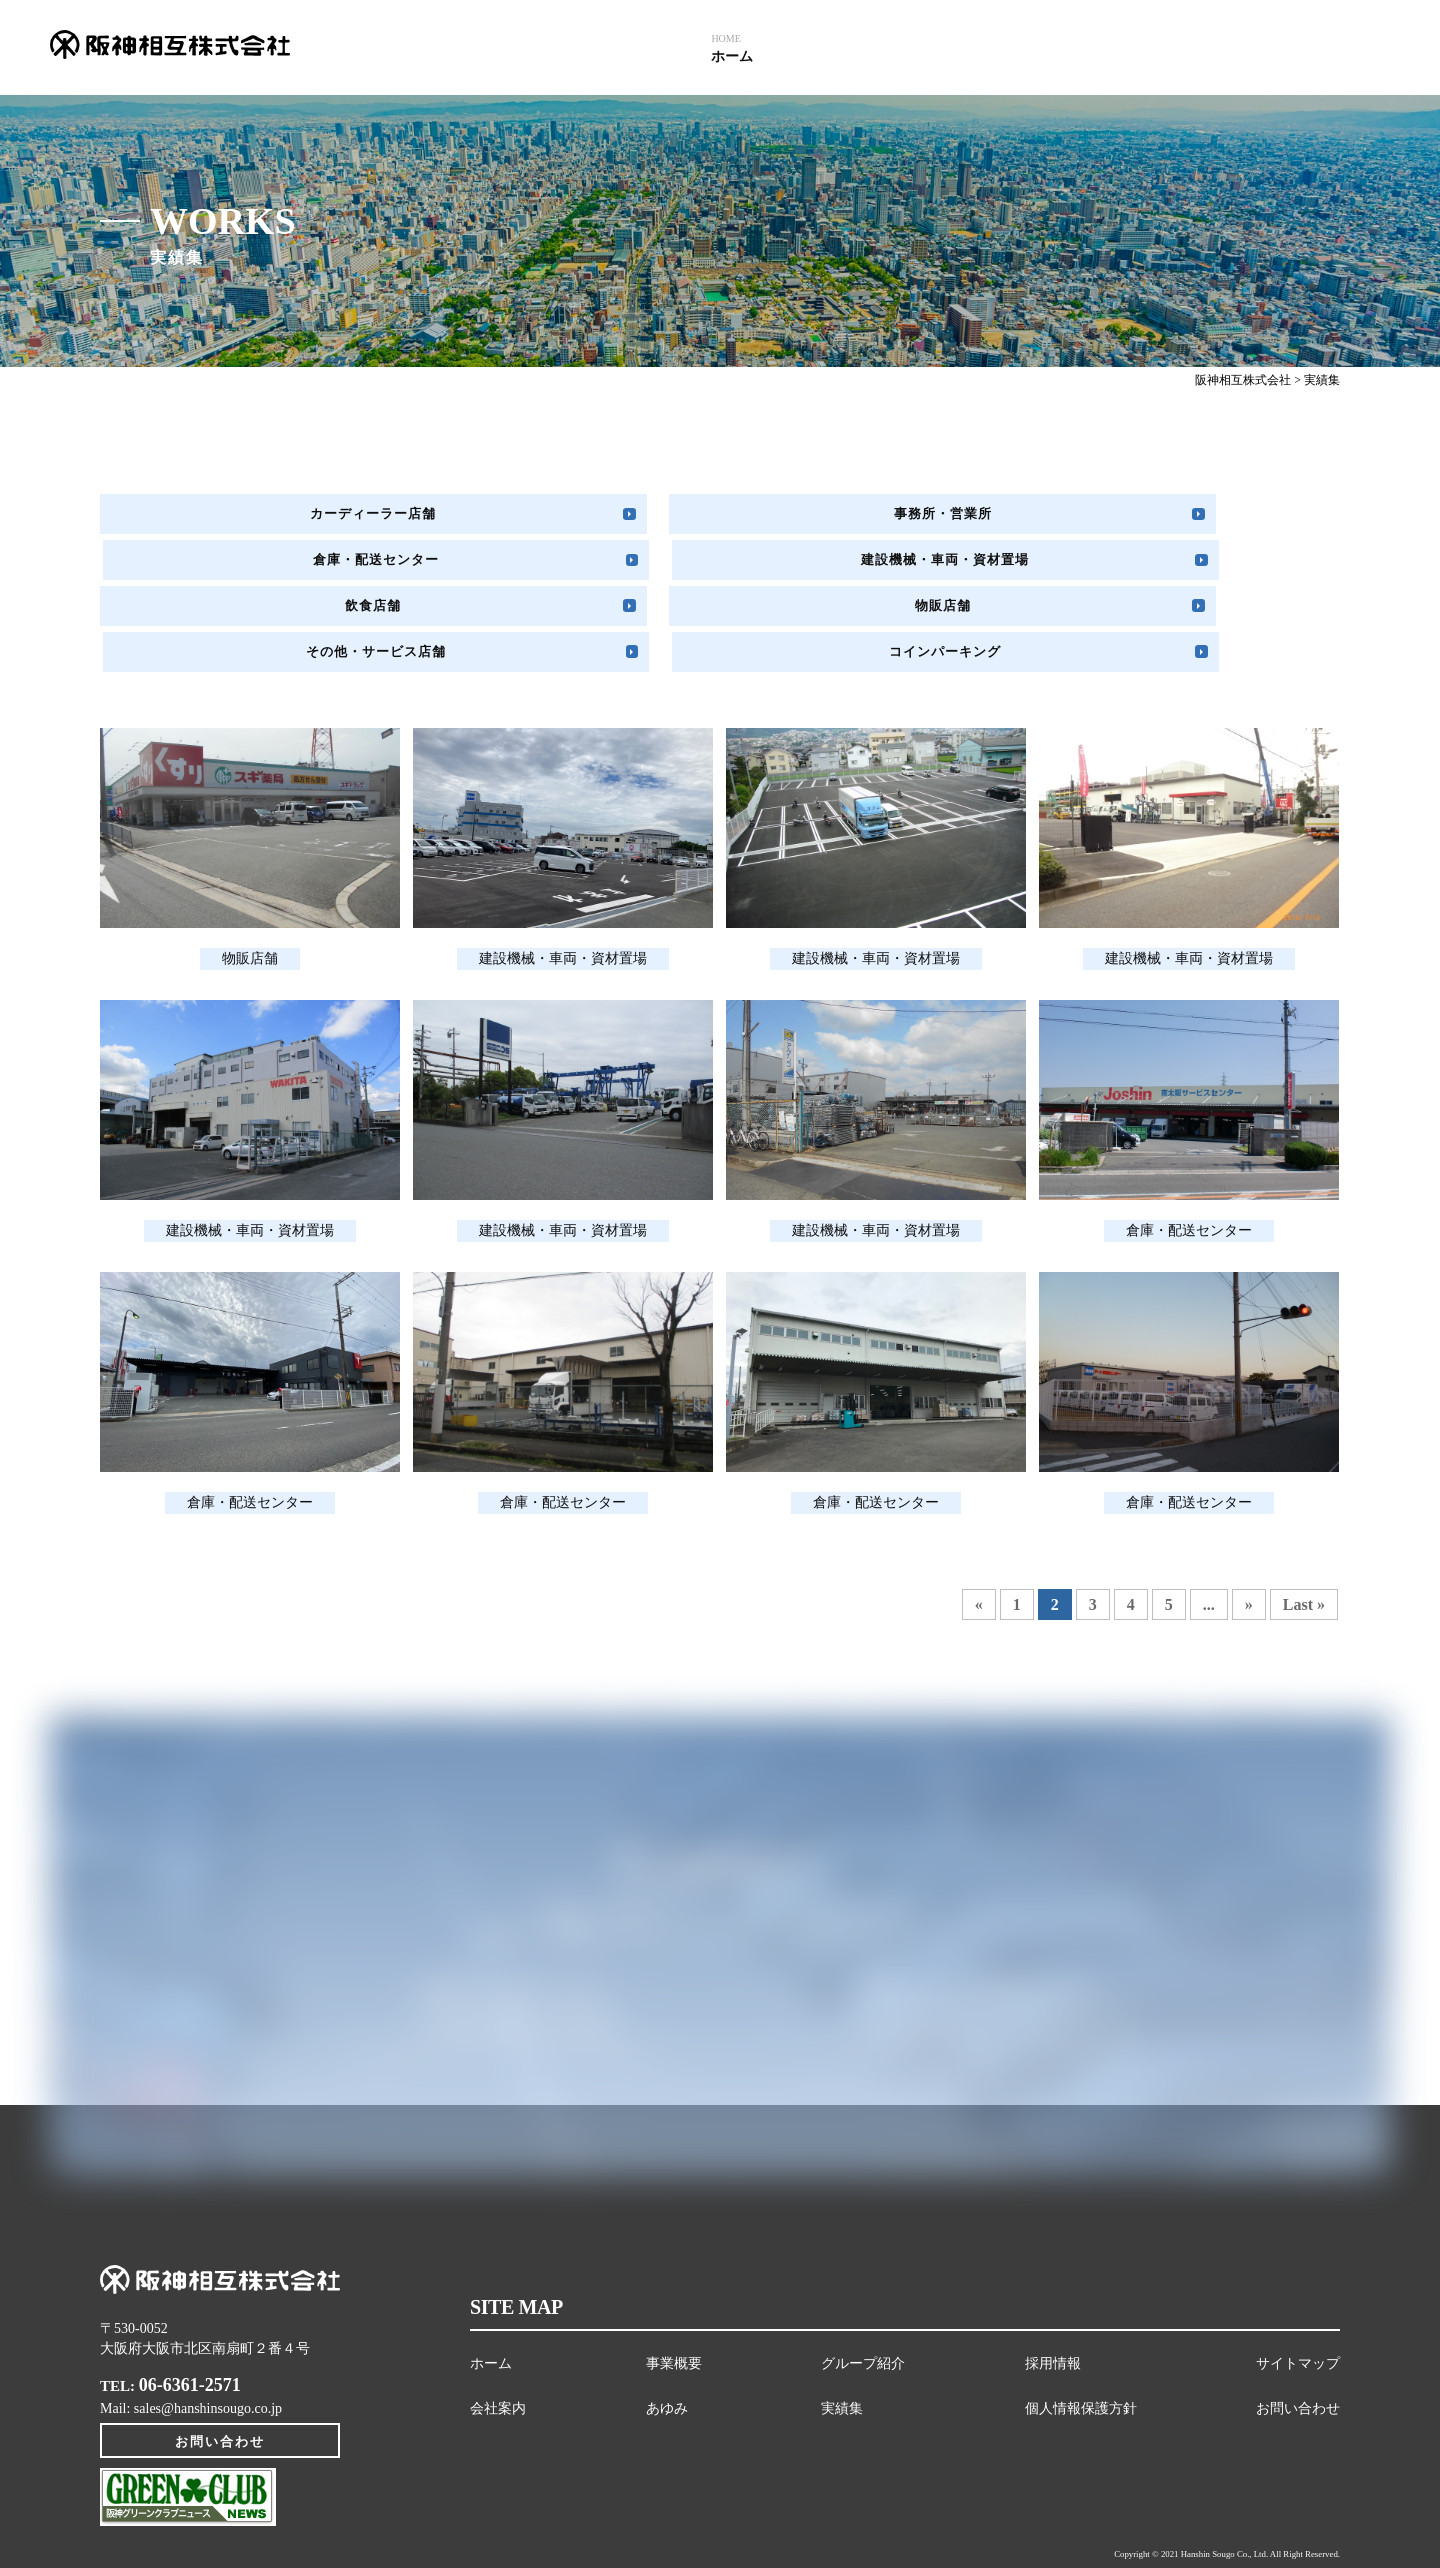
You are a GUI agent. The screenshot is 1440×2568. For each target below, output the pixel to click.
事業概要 (674, 2279)
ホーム (491, 2279)
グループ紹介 (863, 2279)
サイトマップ (1298, 2279)
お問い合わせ (220, 2377)
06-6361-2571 (190, 2302)
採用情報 (1053, 2279)
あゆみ (667, 2324)
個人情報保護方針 (1081, 2324)
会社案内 (498, 2324)
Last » (1304, 1520)
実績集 (842, 2324)
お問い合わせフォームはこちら (895, 1953)
